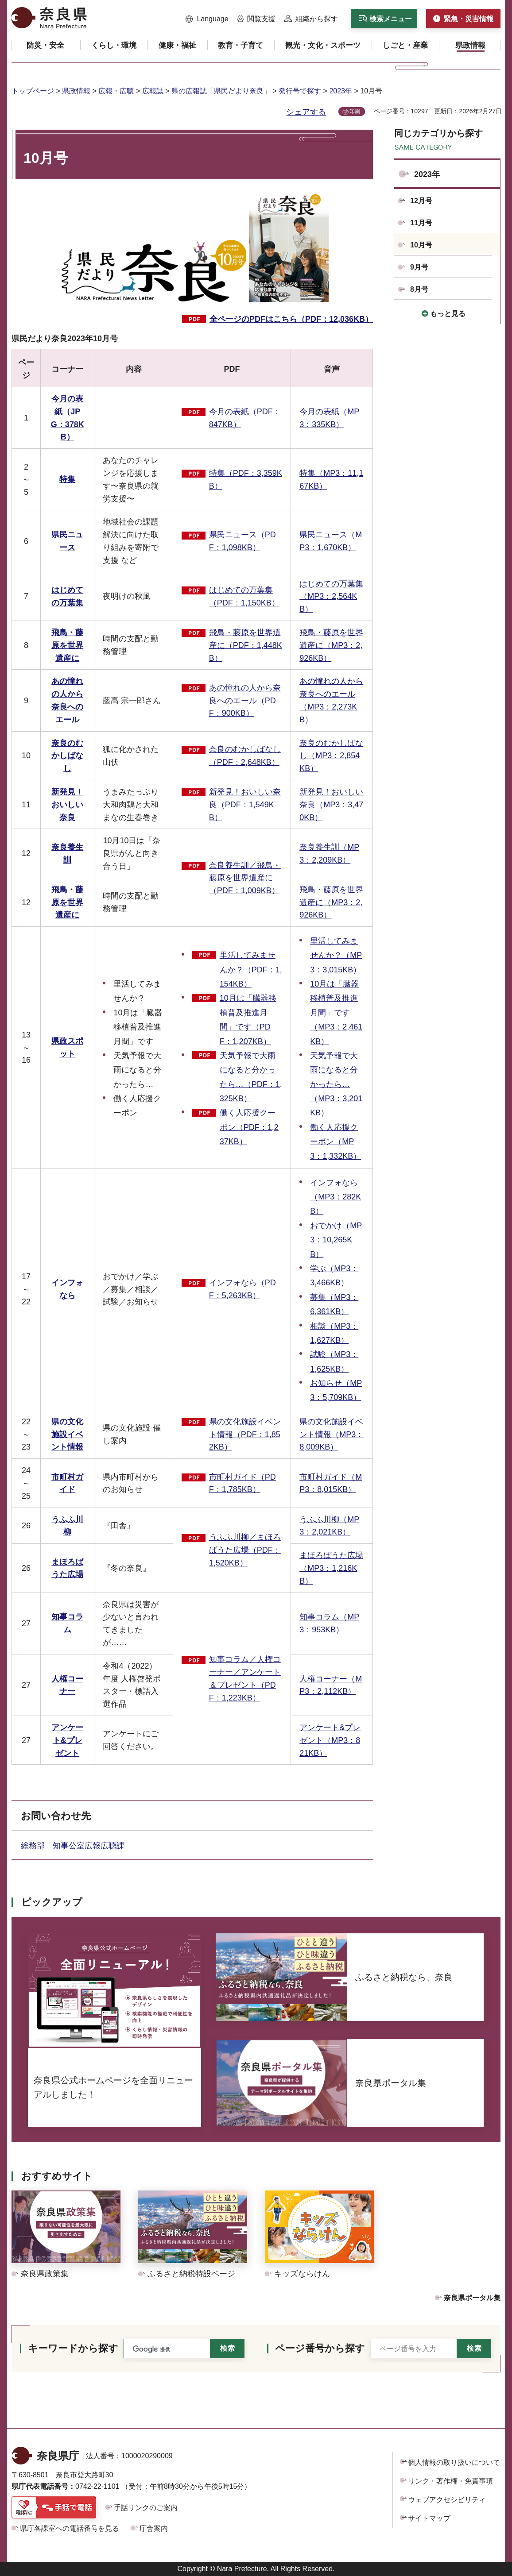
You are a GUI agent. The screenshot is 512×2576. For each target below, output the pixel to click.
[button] (207, 19)
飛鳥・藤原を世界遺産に (67, 645)
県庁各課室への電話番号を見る (69, 2528)
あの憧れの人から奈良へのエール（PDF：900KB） (245, 700)
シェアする (306, 112)
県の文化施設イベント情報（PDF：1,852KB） (245, 1434)
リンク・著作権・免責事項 (450, 2481)
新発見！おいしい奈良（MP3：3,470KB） (331, 804)
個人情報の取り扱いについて (454, 2462)
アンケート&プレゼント (67, 1740)
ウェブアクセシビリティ (447, 2499)
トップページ (33, 91)
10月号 (421, 245)
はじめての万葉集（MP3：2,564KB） (331, 596)
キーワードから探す (73, 2348)
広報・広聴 (116, 91)
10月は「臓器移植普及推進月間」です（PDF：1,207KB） (248, 1019)
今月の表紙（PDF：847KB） (245, 418)
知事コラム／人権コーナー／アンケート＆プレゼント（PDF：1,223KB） (245, 1678)
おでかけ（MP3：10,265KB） (336, 1240)
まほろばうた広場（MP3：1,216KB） (331, 1568)
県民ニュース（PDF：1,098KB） (242, 541)
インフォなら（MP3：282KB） (335, 1197)
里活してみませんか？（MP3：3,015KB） (336, 955)
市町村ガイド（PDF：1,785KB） (242, 1483)
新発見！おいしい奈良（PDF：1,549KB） (245, 804)
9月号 (419, 267)
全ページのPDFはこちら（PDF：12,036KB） (291, 319)
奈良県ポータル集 (472, 2298)
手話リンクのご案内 (146, 2507)
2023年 (340, 91)
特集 (67, 479)
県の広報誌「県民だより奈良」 (221, 91)
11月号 (421, 223)
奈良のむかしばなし (67, 756)
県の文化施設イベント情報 (67, 1434)
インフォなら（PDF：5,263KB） (242, 1289)
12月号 (421, 200)
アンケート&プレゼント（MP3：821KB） (330, 1740)
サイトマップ (429, 2518)
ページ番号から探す (320, 2348)
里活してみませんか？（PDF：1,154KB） (251, 969)
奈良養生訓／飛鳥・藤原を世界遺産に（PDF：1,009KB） (245, 878)
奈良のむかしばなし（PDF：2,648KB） (245, 756)
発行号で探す (300, 91)
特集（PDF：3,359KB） (245, 479)
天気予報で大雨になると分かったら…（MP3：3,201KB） (336, 1084)
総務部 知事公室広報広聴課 (76, 1845)
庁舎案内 (154, 2528)
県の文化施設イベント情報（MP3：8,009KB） (331, 1434)
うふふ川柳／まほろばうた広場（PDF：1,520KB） (245, 1550)
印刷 (354, 111)
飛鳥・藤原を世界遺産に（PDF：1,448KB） (245, 645)
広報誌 (152, 91)
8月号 (419, 289)
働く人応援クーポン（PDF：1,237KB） (249, 1127)
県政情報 (76, 91)
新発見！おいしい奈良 (67, 804)
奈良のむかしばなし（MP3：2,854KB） (331, 756)
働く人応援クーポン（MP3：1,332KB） (335, 1142)
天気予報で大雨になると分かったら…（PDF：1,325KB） (251, 1077)
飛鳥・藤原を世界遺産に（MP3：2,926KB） (331, 645)
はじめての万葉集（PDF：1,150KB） (244, 596)
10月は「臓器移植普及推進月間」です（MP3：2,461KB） (336, 1012)
